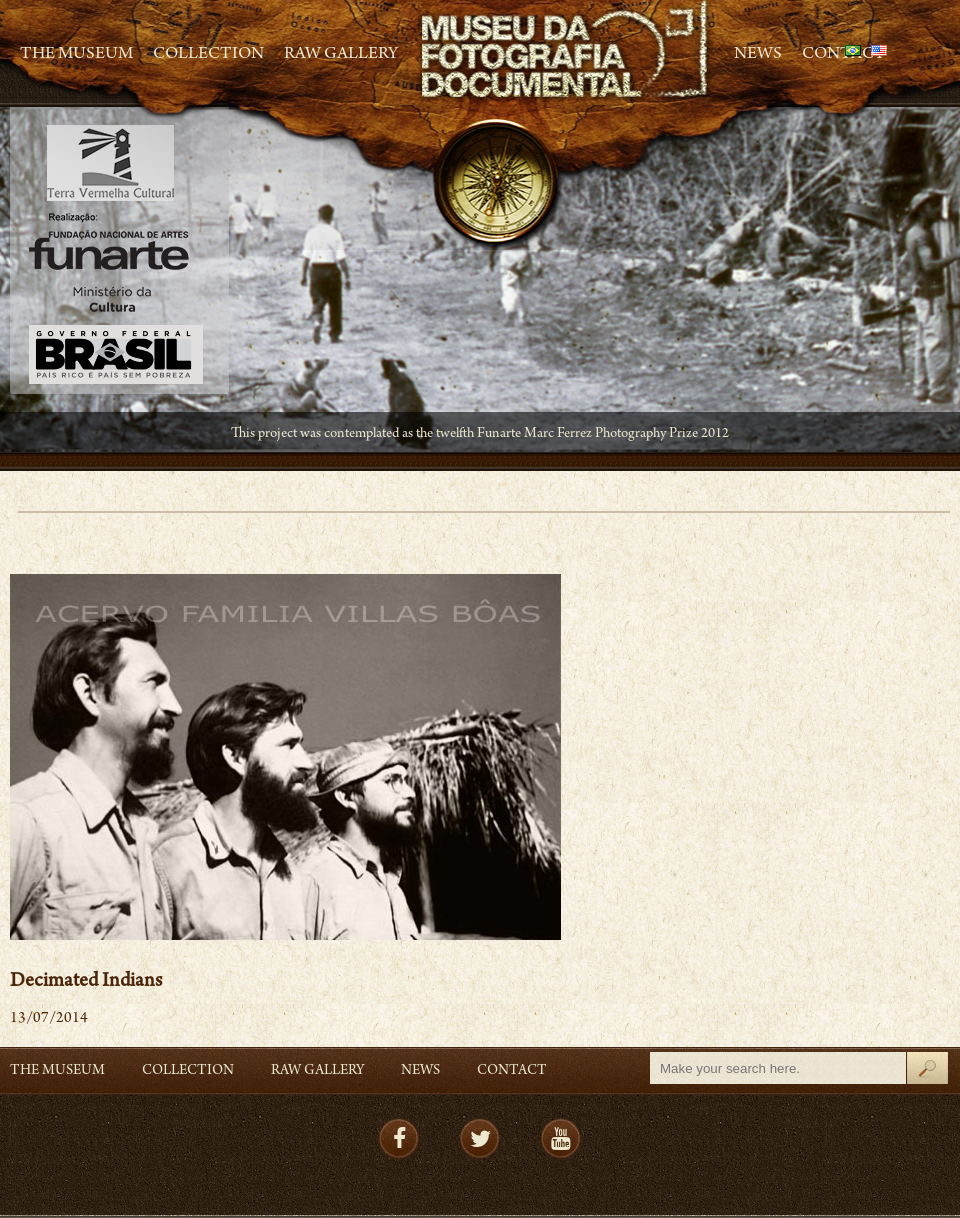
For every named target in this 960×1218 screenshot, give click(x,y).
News (758, 55)
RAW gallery (341, 55)
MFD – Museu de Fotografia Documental (566, 50)
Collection (208, 55)
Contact (512, 1071)
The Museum (76, 55)
